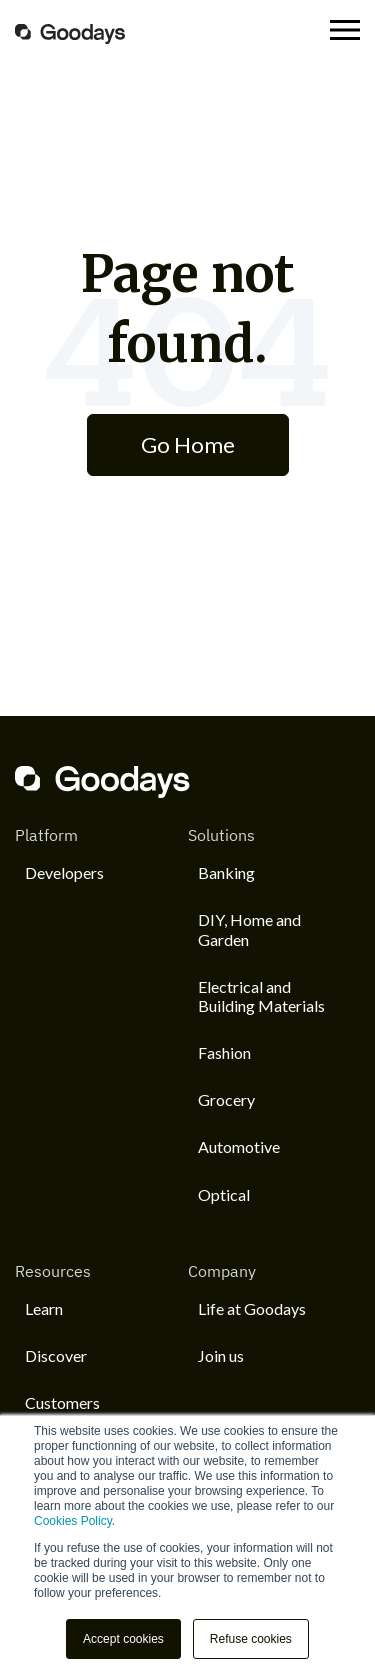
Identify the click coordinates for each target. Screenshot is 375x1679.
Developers (64, 872)
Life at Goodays (252, 1308)
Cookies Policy (73, 1521)
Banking (226, 872)
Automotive (239, 1146)
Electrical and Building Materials (261, 996)
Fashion (224, 1052)
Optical (224, 1194)
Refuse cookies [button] (251, 1639)
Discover (56, 1355)
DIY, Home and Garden (249, 929)
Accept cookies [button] (123, 1639)
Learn (44, 1308)
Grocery (226, 1099)
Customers (62, 1402)
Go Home (188, 444)
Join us (221, 1355)
